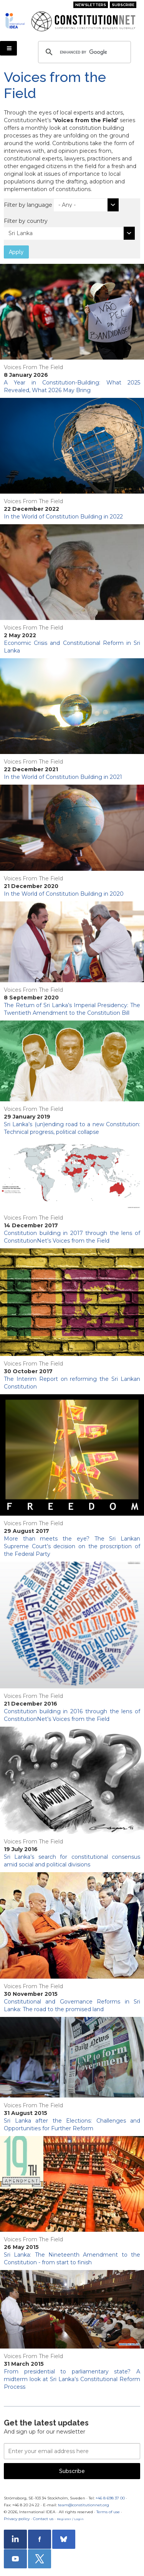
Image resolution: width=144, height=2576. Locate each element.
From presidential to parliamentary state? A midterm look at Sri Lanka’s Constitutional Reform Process (72, 2379)
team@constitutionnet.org (83, 2504)
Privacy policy (17, 2518)
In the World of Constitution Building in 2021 (63, 777)
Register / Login (70, 2519)
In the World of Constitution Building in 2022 (63, 516)
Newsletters (90, 5)
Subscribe (123, 5)
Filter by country (26, 221)
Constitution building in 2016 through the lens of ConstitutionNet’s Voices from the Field (72, 1715)
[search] (83, 52)
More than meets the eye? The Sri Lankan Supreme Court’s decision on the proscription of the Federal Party (72, 1546)
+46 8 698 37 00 (110, 2498)
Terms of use (108, 2511)
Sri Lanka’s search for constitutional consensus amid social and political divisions (72, 1860)
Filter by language (28, 204)
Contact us (43, 2518)
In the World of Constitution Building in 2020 (64, 893)
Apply (16, 252)
